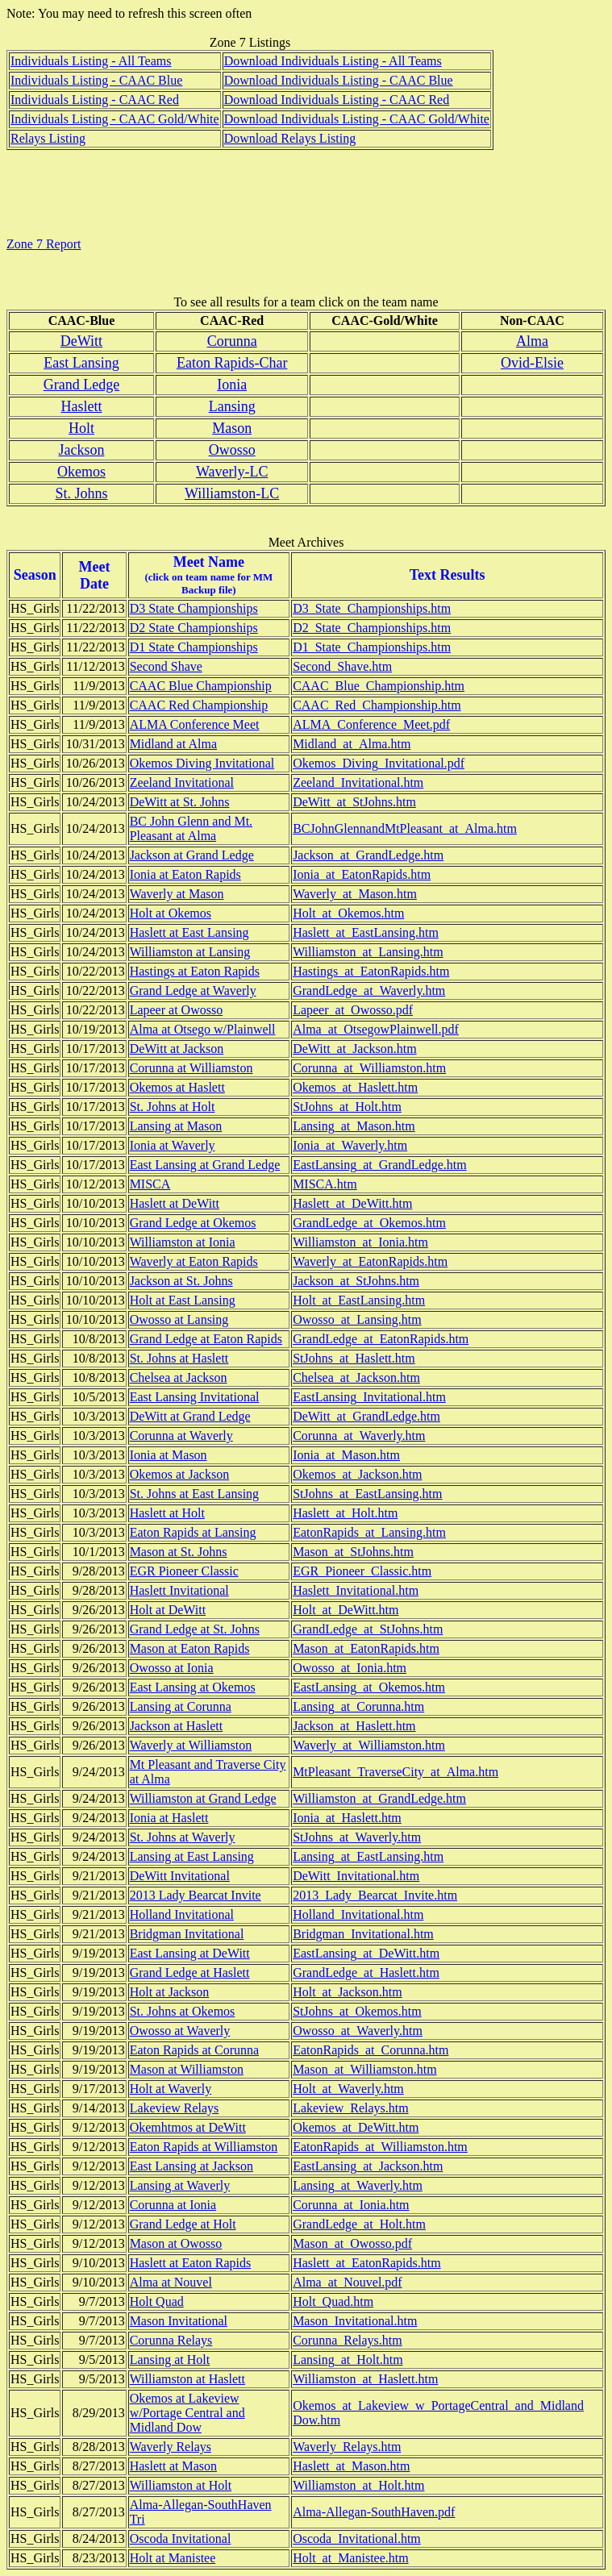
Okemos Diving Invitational (202, 763)
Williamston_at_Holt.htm (358, 2485)
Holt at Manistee (173, 2558)
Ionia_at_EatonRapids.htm (362, 874)
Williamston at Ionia (182, 1242)
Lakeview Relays (174, 2108)
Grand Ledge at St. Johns (195, 1629)
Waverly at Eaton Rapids (194, 1261)
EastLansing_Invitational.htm (369, 1397)
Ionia (232, 385)
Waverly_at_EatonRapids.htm (370, 1261)
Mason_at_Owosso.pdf (352, 2243)
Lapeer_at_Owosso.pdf (353, 1010)
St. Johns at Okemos (182, 2011)
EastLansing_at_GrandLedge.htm (380, 1164)
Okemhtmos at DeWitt (188, 2127)
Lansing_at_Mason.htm (354, 1126)
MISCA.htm (325, 1184)
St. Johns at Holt (172, 1106)
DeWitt (81, 341)
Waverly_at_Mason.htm (355, 894)
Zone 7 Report (43, 244)
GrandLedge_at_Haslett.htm (366, 1972)
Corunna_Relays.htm (347, 2340)
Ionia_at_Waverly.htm (350, 1145)
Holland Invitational (182, 1914)
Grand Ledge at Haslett (190, 1972)
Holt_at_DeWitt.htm (345, 1610)
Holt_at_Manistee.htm (351, 2558)
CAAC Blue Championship (201, 686)
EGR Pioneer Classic (184, 1571)
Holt (81, 428)
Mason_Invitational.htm (355, 2321)
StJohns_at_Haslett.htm (354, 1358)
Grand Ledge (81, 385)
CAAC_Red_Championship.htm (376, 705)
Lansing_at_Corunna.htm (358, 1706)
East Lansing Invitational (195, 1397)
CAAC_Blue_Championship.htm (378, 686)
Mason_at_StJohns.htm (353, 1552)
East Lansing (81, 363)
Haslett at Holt (167, 1513)
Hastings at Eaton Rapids (195, 971)
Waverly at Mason (177, 894)
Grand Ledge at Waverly (193, 990)
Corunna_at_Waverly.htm (359, 1435)
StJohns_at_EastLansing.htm (367, 1493)
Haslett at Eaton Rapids (191, 2263)
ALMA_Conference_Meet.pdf (371, 724)
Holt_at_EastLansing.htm (359, 1300)
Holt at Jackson (170, 1992)
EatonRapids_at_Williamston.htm (380, 2147)
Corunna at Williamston (191, 1068)
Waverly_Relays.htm (347, 2446)
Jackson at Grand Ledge (192, 855)
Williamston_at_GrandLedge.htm (379, 1798)
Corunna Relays (171, 2340)
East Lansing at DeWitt (190, 1953)
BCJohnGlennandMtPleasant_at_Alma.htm (405, 828)
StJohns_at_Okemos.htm (357, 2011)
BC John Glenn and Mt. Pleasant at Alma (191, 828)
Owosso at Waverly (180, 2030)
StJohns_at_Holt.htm (347, 1106)
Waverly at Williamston (191, 1745)
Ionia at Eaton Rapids (185, 874)
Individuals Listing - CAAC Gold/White (114, 119)
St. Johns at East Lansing (194, 1493)
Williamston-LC (232, 493)
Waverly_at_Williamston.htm (369, 1745)
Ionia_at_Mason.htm (346, 1455)
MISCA (150, 1184)
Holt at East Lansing (182, 1300)
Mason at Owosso (176, 2243)
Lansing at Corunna (180, 1706)
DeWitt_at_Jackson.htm (355, 1048)
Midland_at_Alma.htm (351, 744)
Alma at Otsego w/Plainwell (203, 1029)
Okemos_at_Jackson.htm (357, 1474)
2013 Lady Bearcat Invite (195, 1895)
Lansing (232, 406)
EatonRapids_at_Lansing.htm (369, 1532)
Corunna (232, 341)
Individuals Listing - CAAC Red (94, 99)
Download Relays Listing (290, 138)
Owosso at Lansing (179, 1319)
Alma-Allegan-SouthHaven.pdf (374, 2512)
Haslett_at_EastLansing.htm (366, 932)
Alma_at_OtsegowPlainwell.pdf (376, 1029)
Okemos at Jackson (180, 1474)
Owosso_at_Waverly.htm (358, 2030)
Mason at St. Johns (178, 1552)
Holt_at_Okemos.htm (348, 913)
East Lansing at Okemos (193, 1687)
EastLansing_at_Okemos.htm (369, 1687)
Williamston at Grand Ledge (203, 1798)
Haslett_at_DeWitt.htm (352, 1203)
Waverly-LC (232, 472)
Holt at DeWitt (168, 1610)
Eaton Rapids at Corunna (194, 2050)
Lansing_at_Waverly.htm (358, 2185)
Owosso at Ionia (172, 1668)
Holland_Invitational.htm (358, 1914)
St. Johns (81, 493)
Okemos (81, 472)
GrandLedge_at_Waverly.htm (369, 990)
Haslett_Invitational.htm (355, 1590)
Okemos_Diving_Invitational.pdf (378, 763)
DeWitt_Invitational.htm (356, 1876)
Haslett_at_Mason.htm (351, 2466)
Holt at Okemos (170, 913)
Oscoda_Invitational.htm (357, 2538)
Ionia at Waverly (172, 1145)
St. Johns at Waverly (182, 1837)
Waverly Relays (170, 2446)
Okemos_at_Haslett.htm (355, 1087)
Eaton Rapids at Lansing (193, 1532)
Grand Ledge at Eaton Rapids (206, 1339)
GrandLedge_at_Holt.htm (359, 2224)
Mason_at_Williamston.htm (364, 2069)
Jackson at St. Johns (181, 1281)
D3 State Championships (194, 608)
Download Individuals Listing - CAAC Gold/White (356, 119)
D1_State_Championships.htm (372, 647)
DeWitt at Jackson (177, 1048)
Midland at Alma (173, 744)
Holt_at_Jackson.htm (347, 1992)
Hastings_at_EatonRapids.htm (371, 971)
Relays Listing (47, 138)
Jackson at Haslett (176, 1726)
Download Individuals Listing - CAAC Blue (338, 80)
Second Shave (166, 666)
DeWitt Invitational (180, 1876)
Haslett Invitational (179, 1590)
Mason (232, 428)
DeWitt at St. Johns (180, 802)
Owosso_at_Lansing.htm (357, 1319)
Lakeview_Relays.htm (351, 2108)
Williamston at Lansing (190, 952)
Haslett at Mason (173, 2466)
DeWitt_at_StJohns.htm (354, 802)
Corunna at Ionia (173, 2205)
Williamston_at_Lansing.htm (368, 952)
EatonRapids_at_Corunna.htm (370, 2050)
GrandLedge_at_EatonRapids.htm (380, 1339)
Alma (532, 341)
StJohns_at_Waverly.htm (357, 1837)
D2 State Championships (194, 628)
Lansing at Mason (176, 1126)
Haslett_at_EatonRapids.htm (367, 2263)
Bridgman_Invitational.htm (363, 1934)
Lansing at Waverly (180, 2185)
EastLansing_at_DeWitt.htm (366, 1953)
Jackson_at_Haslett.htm (354, 1726)
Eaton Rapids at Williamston (203, 2147)
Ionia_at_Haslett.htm (347, 1818)
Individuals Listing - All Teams (90, 61)
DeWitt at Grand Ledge (190, 1416)
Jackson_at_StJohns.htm (356, 1281)
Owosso (232, 450)
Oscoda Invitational (180, 2538)
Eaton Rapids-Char (232, 363)
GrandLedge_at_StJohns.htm (368, 1629)
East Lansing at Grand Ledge (205, 1164)
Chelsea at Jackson (178, 1377)
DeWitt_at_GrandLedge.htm (366, 1416)
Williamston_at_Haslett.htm (365, 2379)
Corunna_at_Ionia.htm (351, 2205)
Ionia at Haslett (169, 1818)
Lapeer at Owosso (176, 1010)
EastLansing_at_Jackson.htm (368, 2166)
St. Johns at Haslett (179, 1358)
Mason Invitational (178, 2321)
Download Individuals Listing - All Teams (333, 61)
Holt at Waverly (171, 2088)
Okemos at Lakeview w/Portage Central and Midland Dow (187, 2412)
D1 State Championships (194, 647)
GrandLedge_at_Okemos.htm (369, 1223)
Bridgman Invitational (187, 1934)
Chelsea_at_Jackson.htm (356, 1377)
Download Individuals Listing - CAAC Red (337, 99)
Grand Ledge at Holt (183, 2224)
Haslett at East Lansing (189, 932)
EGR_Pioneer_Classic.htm (362, 1571)
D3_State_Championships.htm (372, 608)
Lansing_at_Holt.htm (347, 2359)
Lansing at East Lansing (192, 1856)
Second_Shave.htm (342, 666)
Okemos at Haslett (177, 1087)
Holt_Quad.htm (333, 2301)
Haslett (81, 406)
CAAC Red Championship (199, 705)
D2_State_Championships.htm (372, 628)
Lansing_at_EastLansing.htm (368, 1856)
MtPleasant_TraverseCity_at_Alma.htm (395, 1772)
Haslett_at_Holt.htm (345, 1513)
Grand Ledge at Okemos (193, 1223)
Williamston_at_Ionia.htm (360, 1242)
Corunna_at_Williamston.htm (369, 1068)
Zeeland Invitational (182, 782)
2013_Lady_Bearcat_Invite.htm (375, 1895)
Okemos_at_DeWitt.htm (355, 2127)
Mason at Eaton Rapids (190, 1648)
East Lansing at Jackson (191, 2166)
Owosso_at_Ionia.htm (349, 1668)
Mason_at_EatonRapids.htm (366, 1648)
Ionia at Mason (168, 1455)
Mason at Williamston (187, 2069)
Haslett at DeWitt (174, 1203)
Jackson (81, 450)
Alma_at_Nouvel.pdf (347, 2282)
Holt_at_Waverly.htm (348, 2088)
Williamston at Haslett (187, 2379)
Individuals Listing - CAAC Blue (96, 80)
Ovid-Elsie (532, 363)
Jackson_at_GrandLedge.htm (368, 855)
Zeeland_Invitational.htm (358, 782)
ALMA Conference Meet (195, 724)
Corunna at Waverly (181, 1435)
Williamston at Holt (180, 2485)
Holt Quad (157, 2301)
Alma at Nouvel (171, 2282)
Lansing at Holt (170, 2359)
